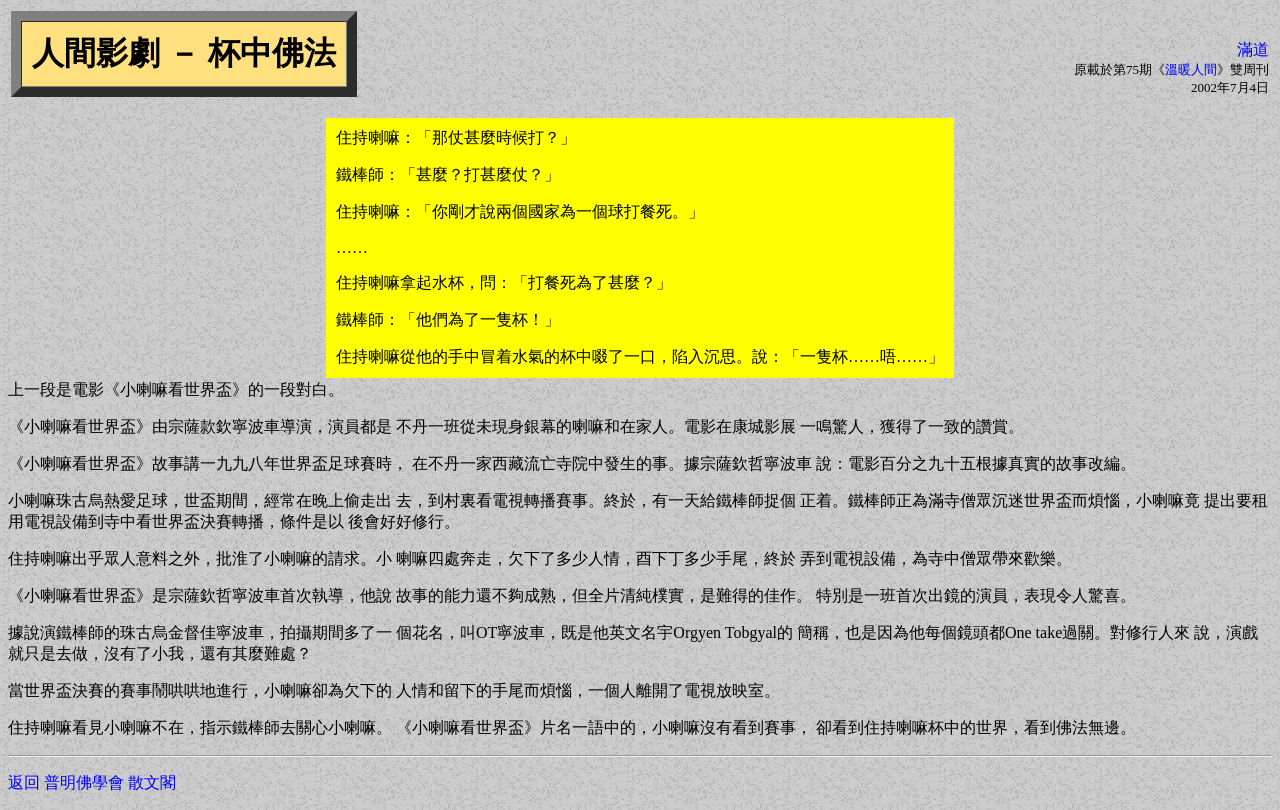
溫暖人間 (1191, 69)
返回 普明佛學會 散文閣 (92, 782)
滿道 (1253, 49)
